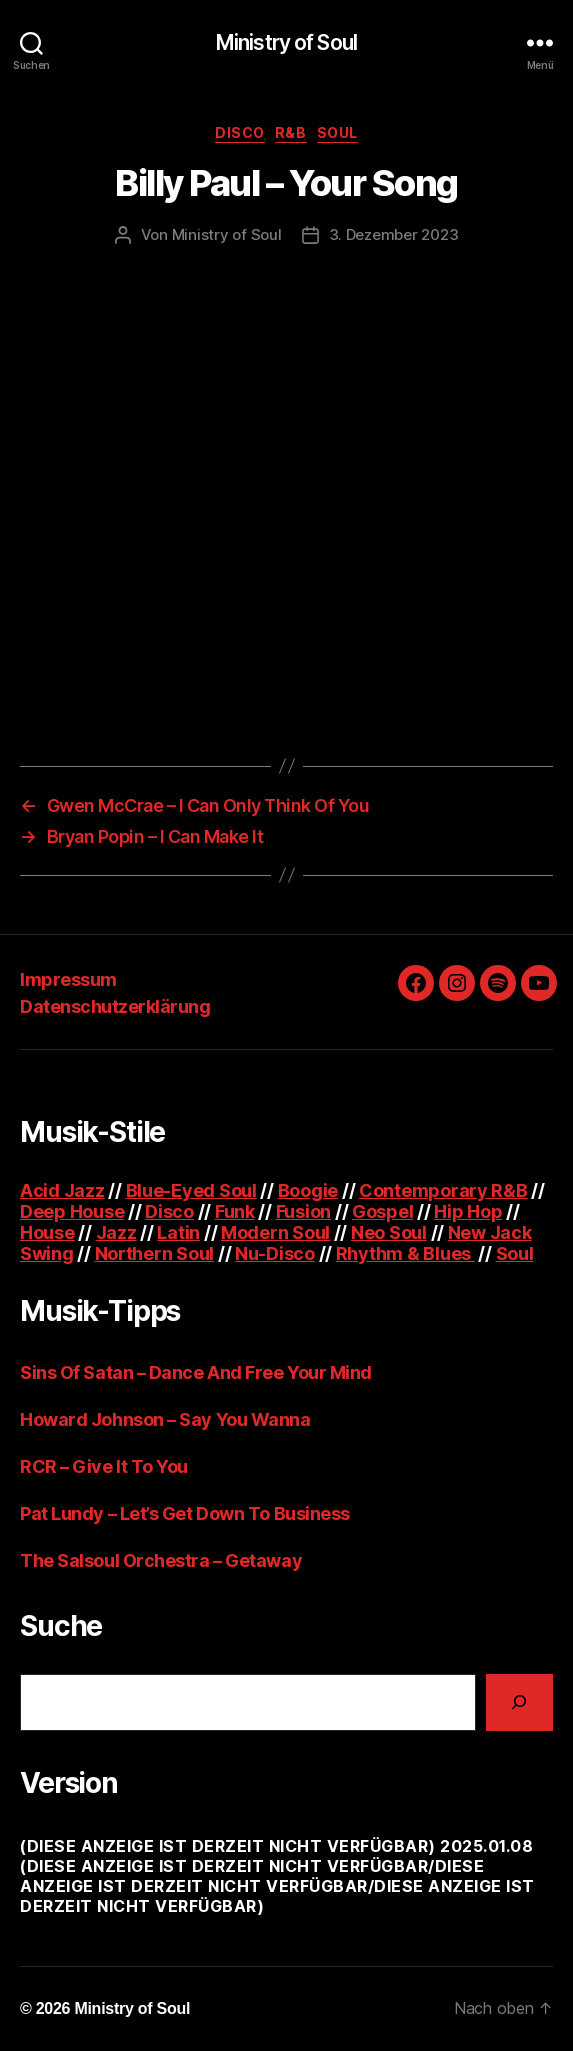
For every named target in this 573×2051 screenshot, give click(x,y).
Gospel (382, 1211)
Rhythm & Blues (405, 1253)
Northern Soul (155, 1253)
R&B (291, 132)
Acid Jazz (62, 1190)
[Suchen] (519, 1702)
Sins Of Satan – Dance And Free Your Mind (196, 1372)
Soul (337, 132)
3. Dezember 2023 (394, 234)
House (47, 1232)
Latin (178, 1232)
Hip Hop (468, 1211)
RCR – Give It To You (104, 1466)
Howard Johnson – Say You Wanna (165, 1419)
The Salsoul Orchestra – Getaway (161, 1560)
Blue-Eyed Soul (191, 1190)
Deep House (72, 1211)
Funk (235, 1211)
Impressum (68, 979)
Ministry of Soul (286, 42)
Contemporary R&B (443, 1190)
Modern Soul (275, 1232)
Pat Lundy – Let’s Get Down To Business (185, 1513)
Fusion (303, 1211)
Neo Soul (389, 1232)
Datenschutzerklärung (115, 1006)
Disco (240, 132)
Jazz (116, 1232)
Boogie (308, 1190)
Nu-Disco (275, 1253)
